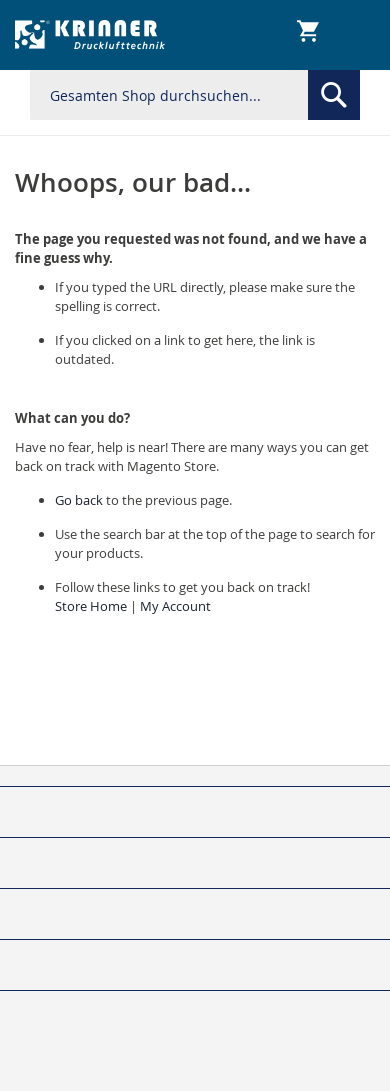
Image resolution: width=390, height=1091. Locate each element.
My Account (175, 606)
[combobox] (195, 95)
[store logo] (90, 35)
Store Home (91, 606)
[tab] (195, 776)
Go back (79, 500)
